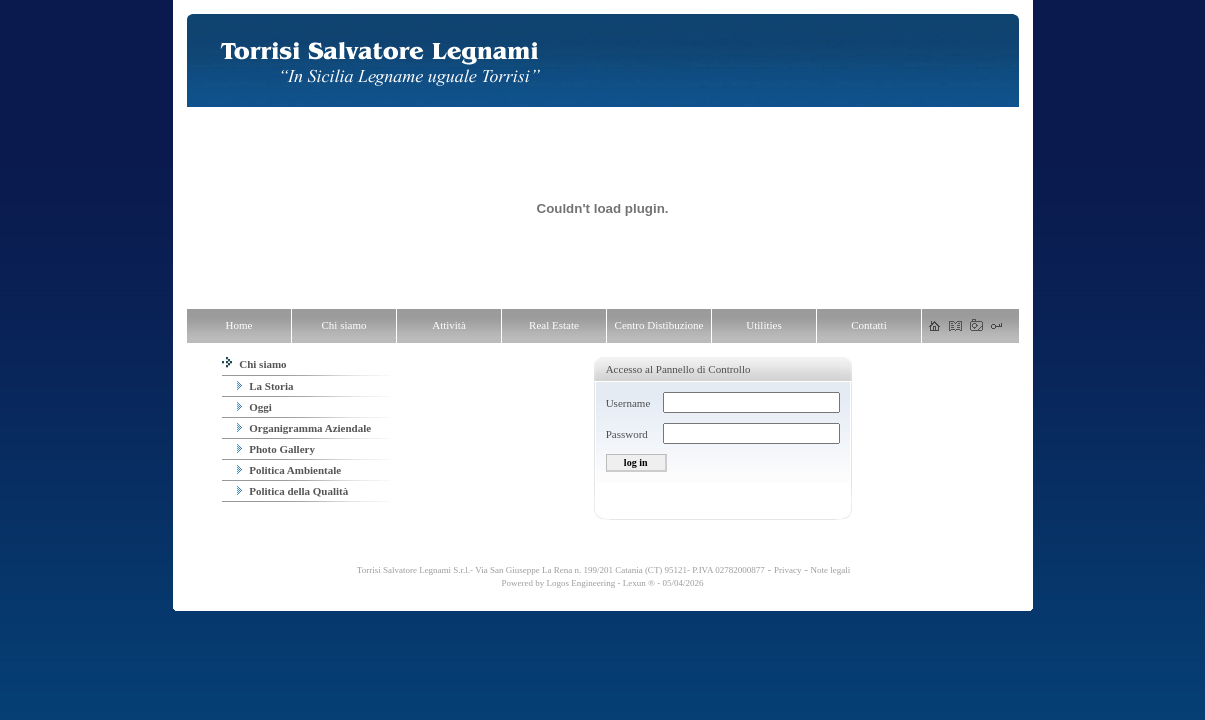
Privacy (788, 570)
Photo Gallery (276, 449)
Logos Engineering (581, 583)
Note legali (831, 570)
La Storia (265, 386)
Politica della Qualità (293, 491)
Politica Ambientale (289, 470)
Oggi (254, 407)
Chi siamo (254, 364)
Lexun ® (639, 583)
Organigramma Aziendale (304, 428)
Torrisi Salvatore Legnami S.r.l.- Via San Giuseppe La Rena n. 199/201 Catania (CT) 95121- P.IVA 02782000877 (560, 570)
